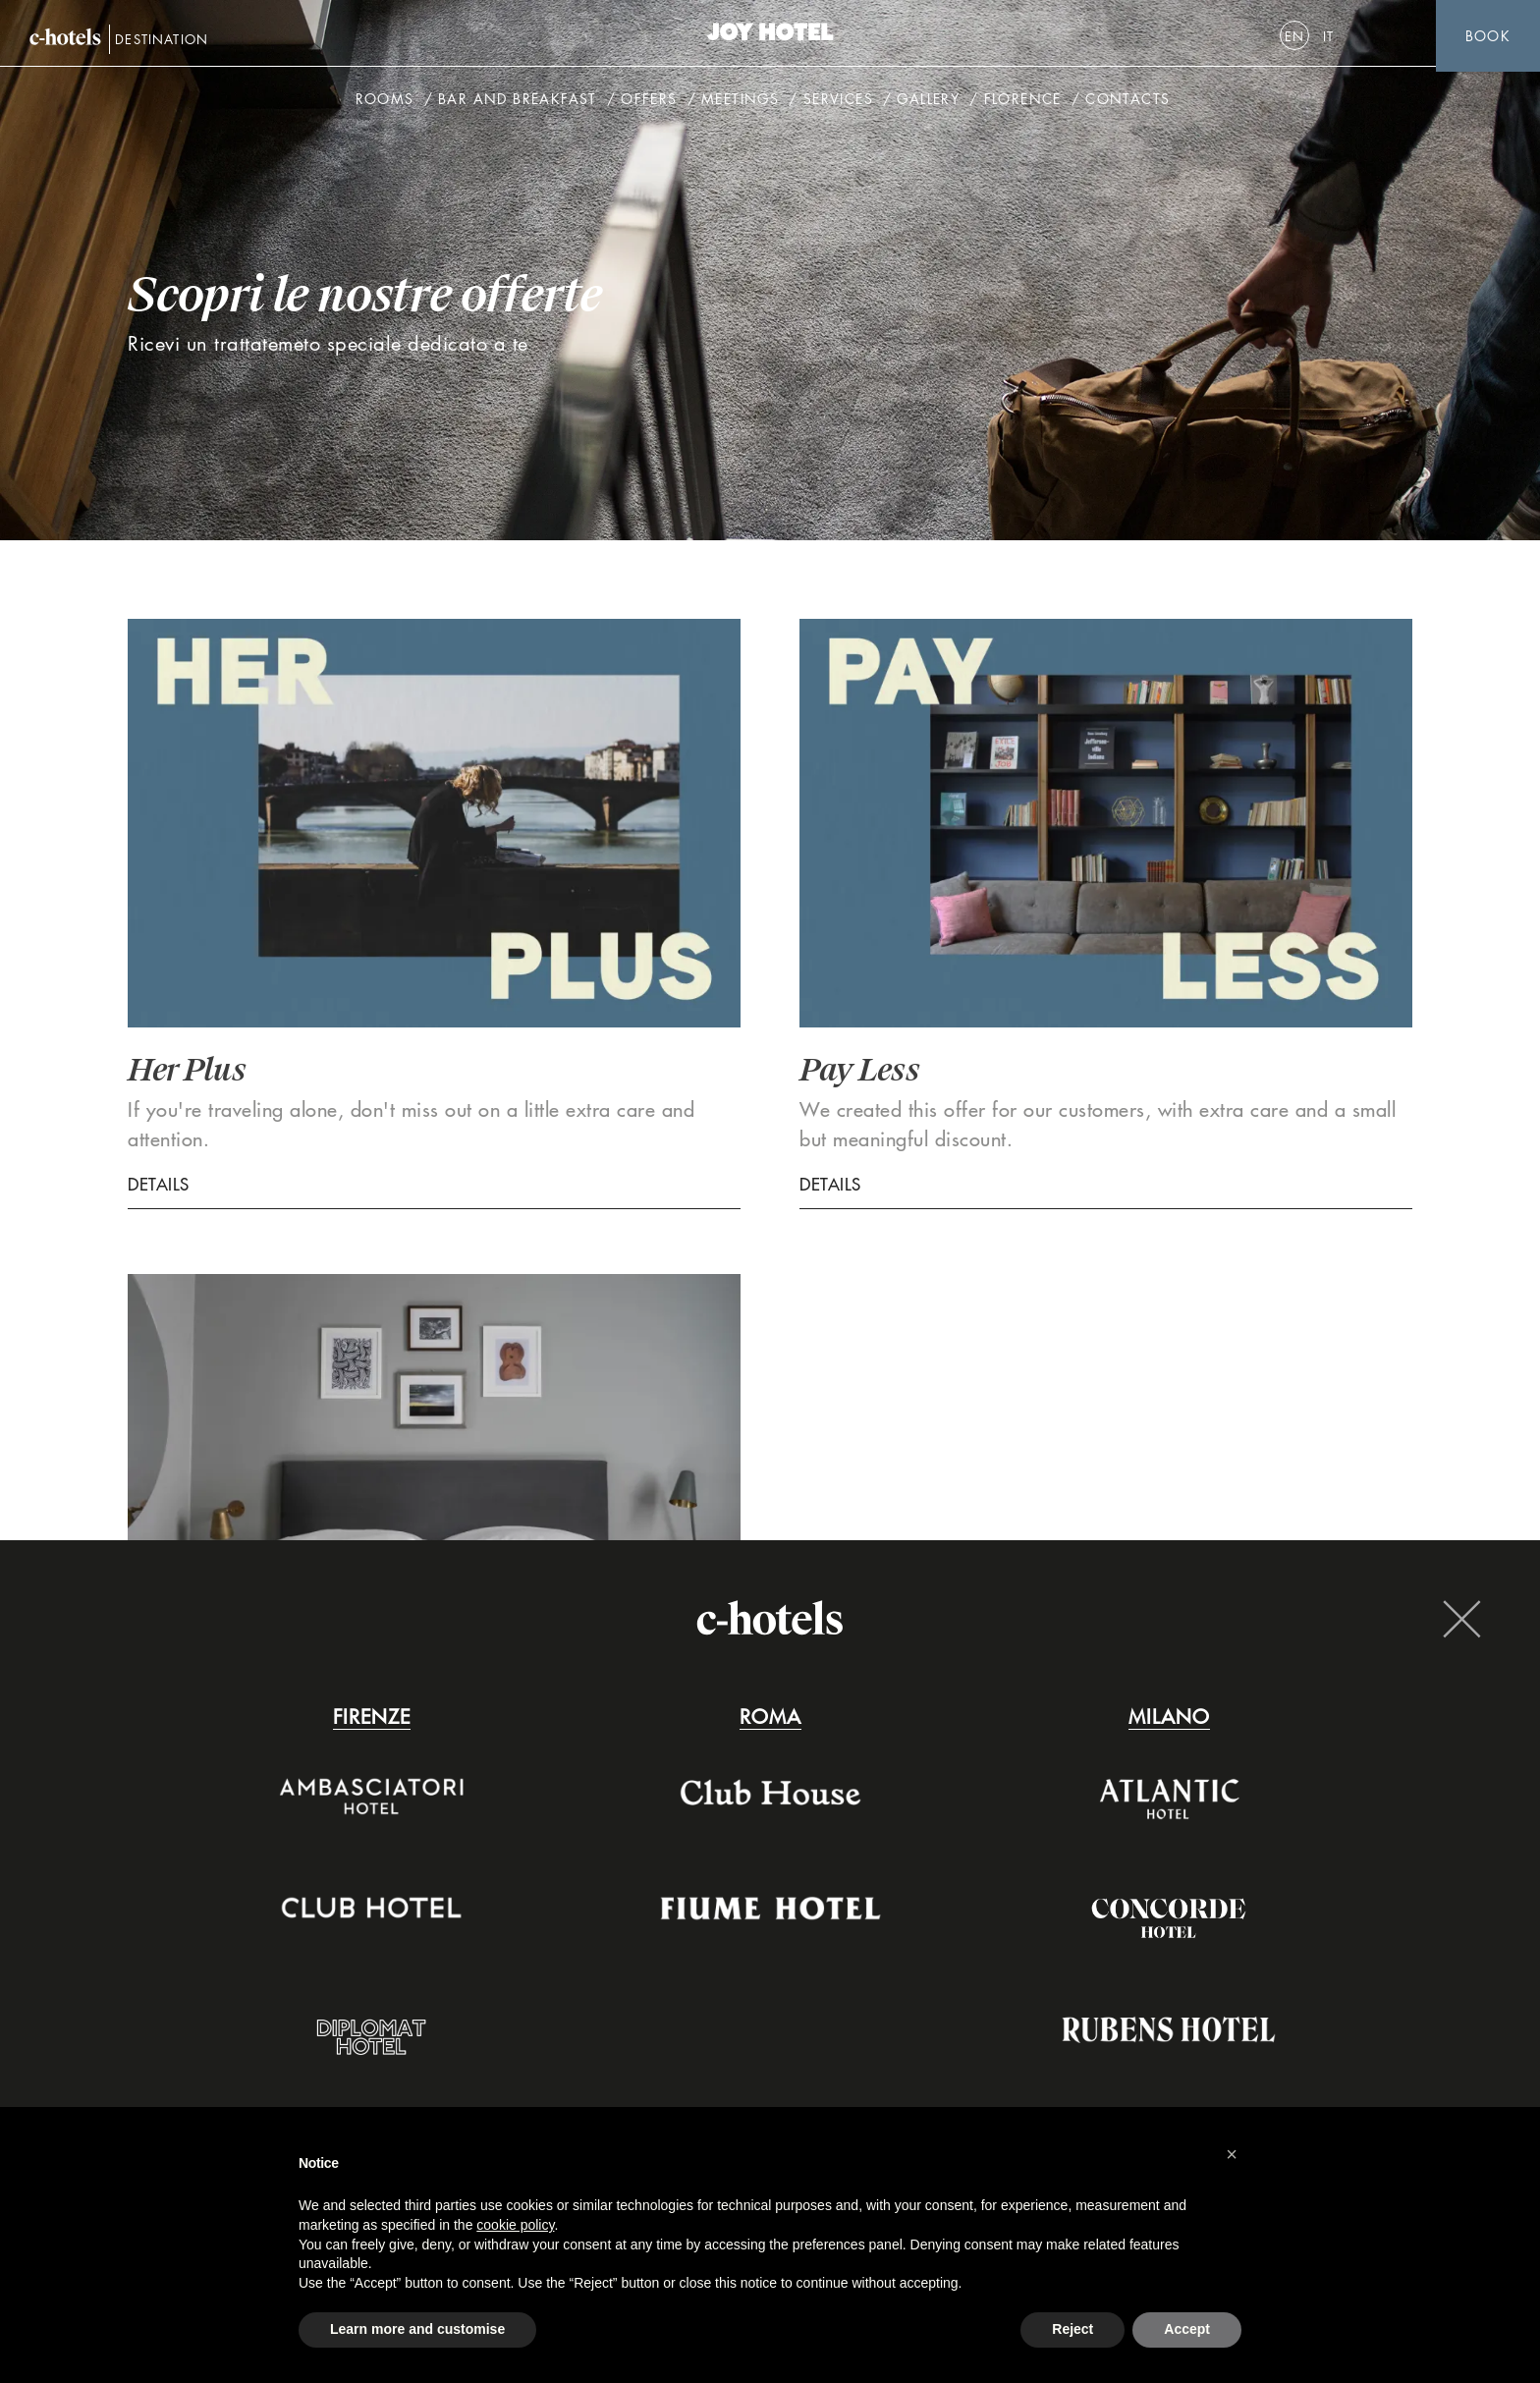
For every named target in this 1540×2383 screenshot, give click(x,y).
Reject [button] (1072, 2329)
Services (838, 102)
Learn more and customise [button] (417, 2329)
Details (159, 1184)
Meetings (740, 102)
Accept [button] (1187, 2329)
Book (1488, 36)
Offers (649, 102)
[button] (1231, 2154)
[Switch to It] (1329, 36)
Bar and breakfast (517, 102)
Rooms (385, 102)
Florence (1023, 102)
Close (1461, 1618)
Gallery (928, 102)
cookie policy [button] (515, 2225)
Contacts (1127, 102)
